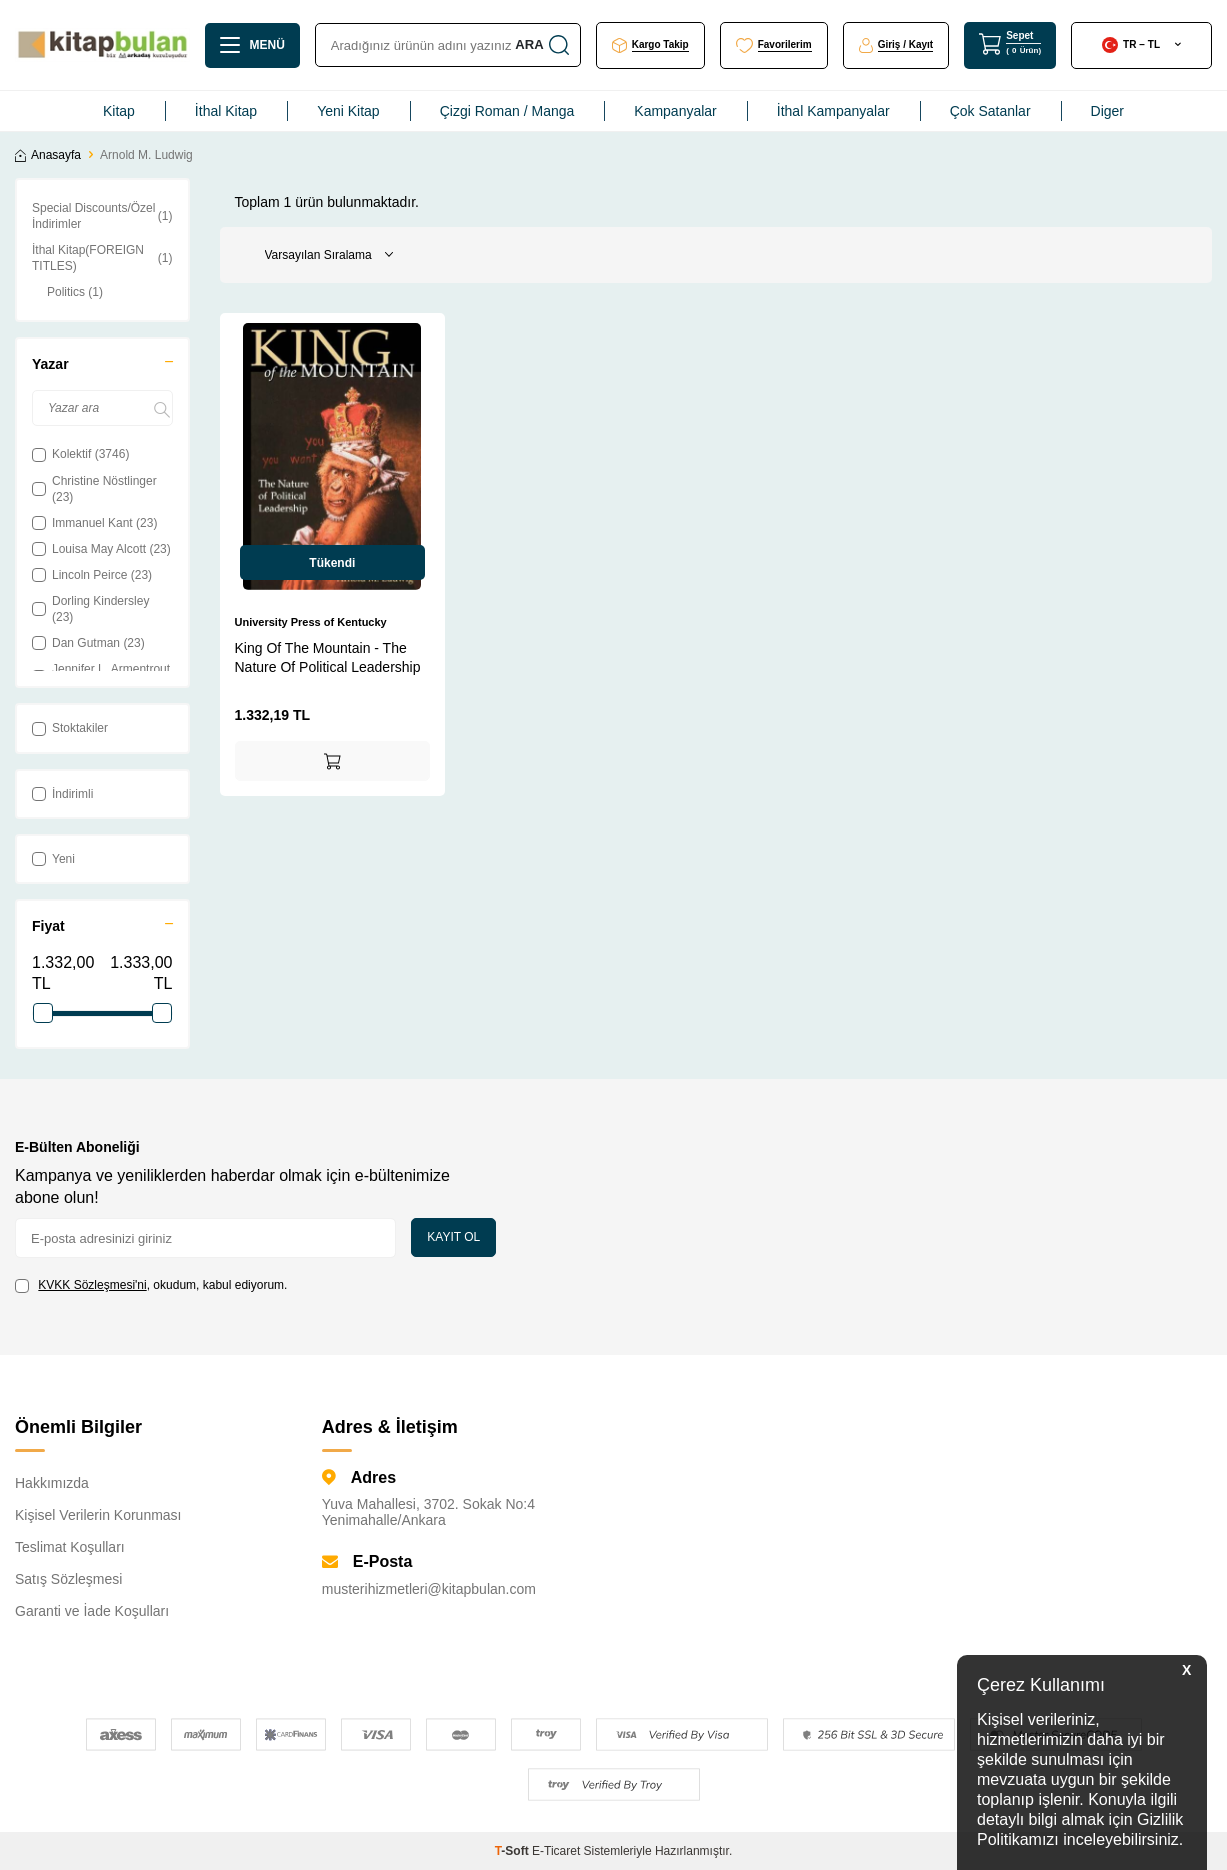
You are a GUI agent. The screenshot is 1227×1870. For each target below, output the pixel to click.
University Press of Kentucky (311, 622)
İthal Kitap (226, 111)
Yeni (53, 859)
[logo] (102, 45)
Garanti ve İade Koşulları (92, 1611)
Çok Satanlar (990, 111)
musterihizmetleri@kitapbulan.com (429, 1589)
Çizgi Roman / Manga (507, 111)
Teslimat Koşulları (70, 1547)
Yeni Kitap (348, 111)
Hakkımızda (52, 1483)
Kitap (119, 111)
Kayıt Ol (453, 1237)
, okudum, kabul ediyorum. (151, 1285)
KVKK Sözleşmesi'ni (92, 1285)
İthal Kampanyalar (833, 111)
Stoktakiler (70, 728)
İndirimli (62, 794)
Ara (540, 45)
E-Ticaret (556, 1851)
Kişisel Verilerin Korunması (98, 1515)
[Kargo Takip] (650, 45)
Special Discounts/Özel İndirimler (102, 216)
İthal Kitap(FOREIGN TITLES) (102, 258)
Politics (75, 292)
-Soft (513, 1851)
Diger (1107, 111)
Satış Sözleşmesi (68, 1579)
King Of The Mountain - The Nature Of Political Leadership (328, 657)
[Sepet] (1010, 44)
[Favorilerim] (774, 45)
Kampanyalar (675, 111)
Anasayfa (48, 155)
